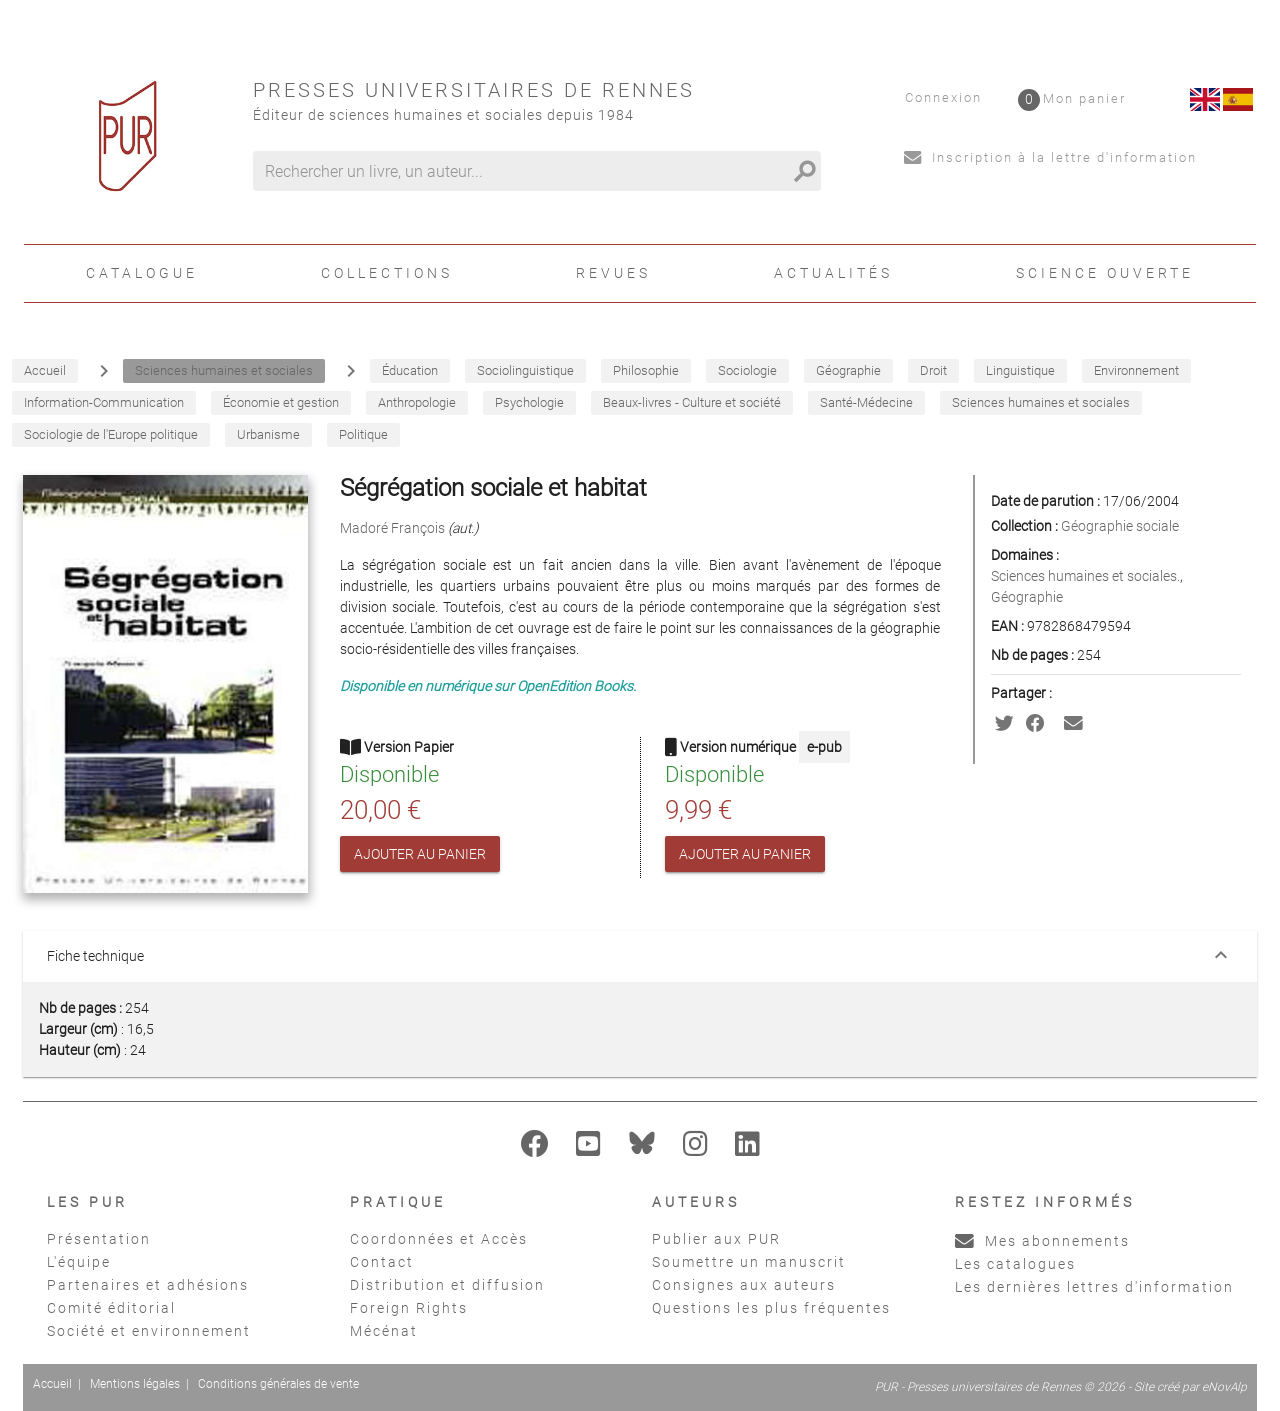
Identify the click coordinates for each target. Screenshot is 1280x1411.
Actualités (833, 273)
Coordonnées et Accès (439, 1239)
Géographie (1027, 597)
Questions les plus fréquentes (771, 1308)
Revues (613, 273)
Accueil (52, 1384)
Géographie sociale (1120, 526)
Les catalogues (1015, 1264)
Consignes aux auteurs (744, 1285)
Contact (382, 1262)
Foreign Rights (409, 1308)
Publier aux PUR (716, 1239)
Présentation (99, 1239)
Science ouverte (1105, 273)
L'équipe (79, 1262)
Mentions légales (135, 1384)
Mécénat (384, 1331)
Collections (387, 273)
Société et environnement (149, 1331)
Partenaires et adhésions (148, 1285)
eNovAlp (1224, 1387)
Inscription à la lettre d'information (1050, 157)
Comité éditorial (111, 1308)
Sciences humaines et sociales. (1085, 576)
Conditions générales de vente (278, 1384)
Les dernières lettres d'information (1094, 1287)
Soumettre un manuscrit (749, 1262)
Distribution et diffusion (447, 1285)
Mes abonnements (1042, 1241)
